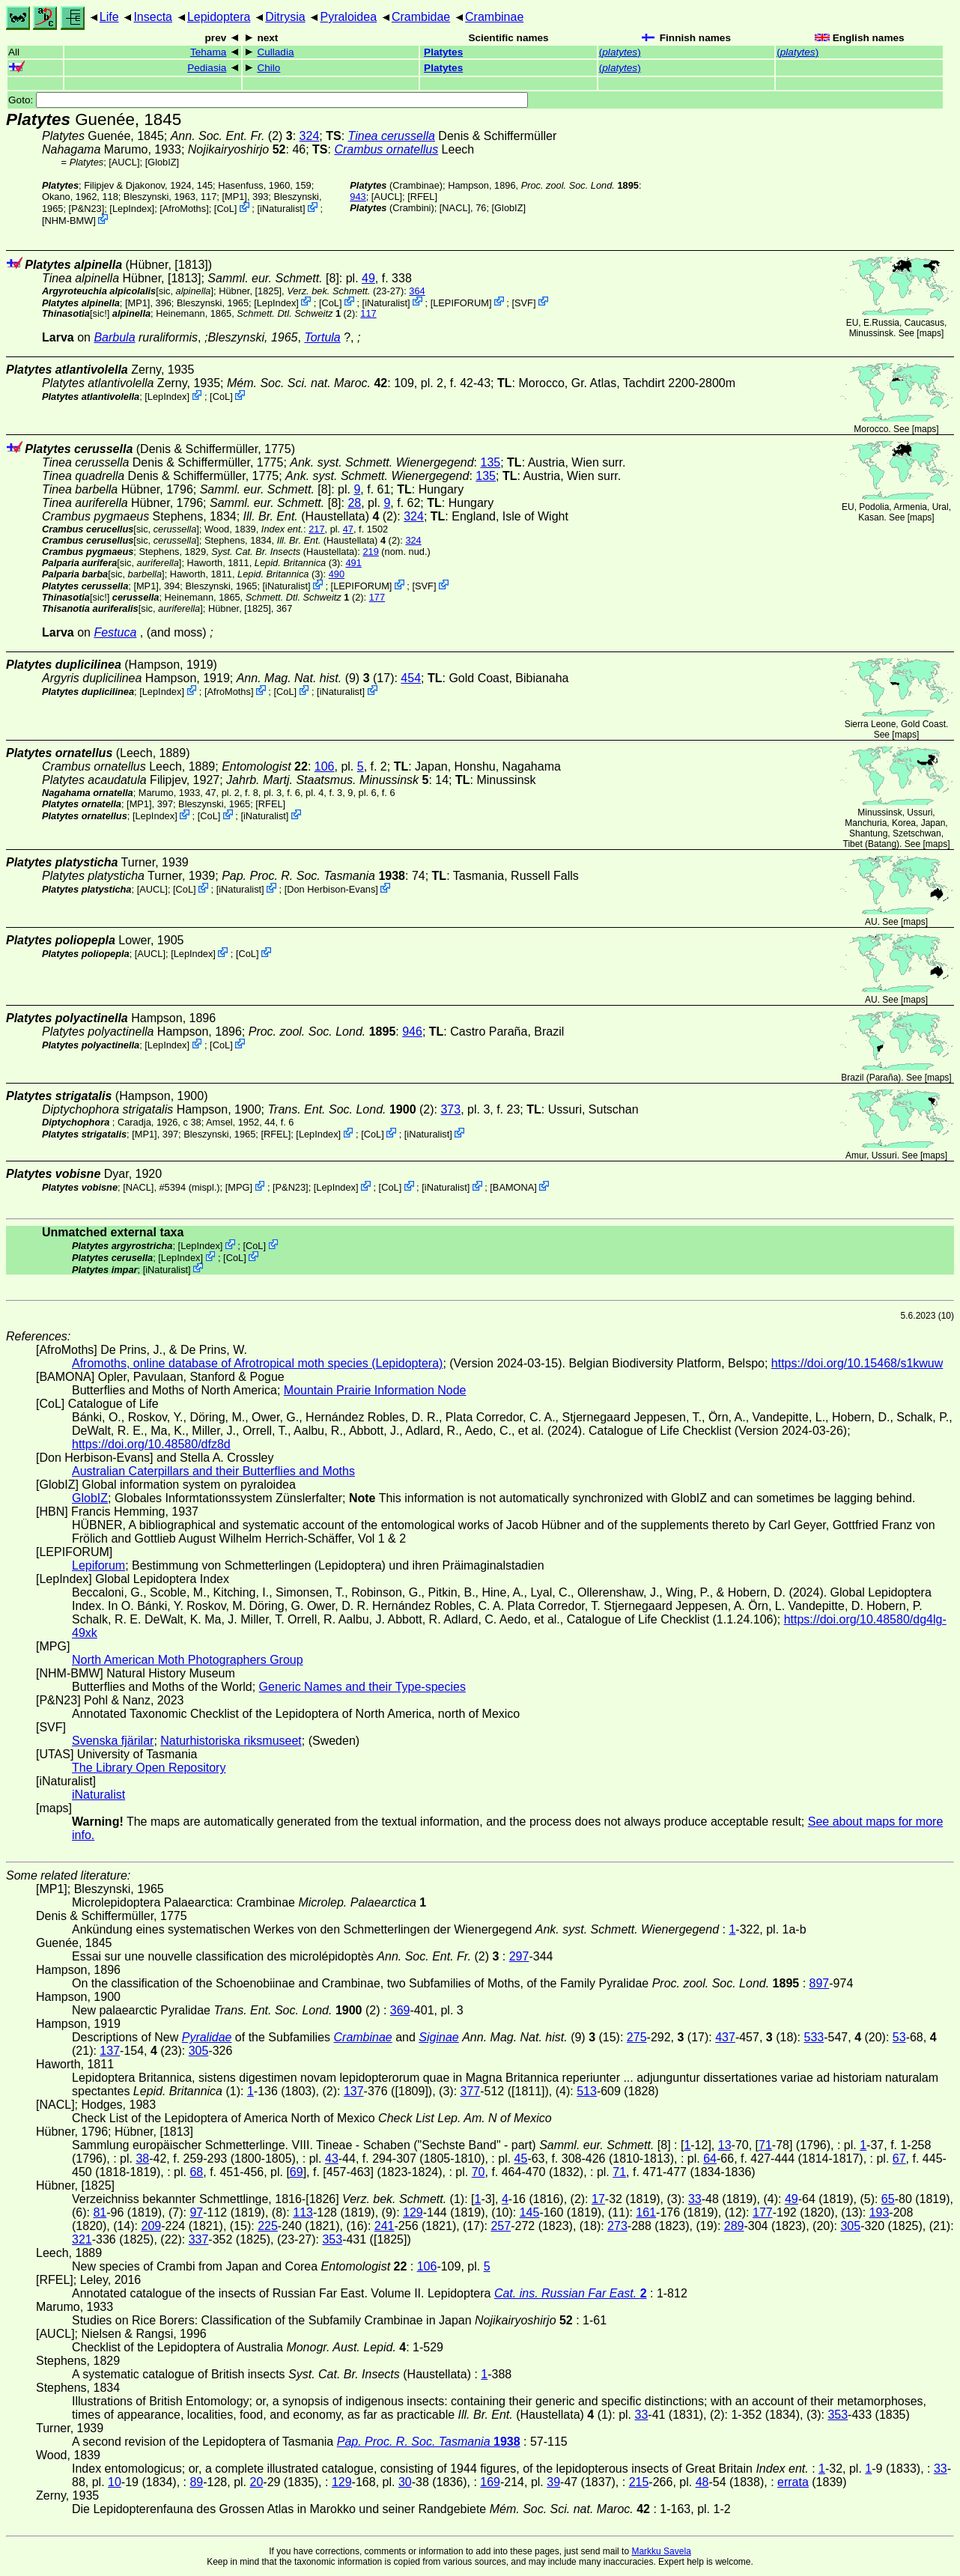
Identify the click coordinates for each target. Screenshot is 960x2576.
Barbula (114, 337)
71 (765, 2145)
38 (142, 2158)
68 (196, 2172)
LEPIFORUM (461, 302)
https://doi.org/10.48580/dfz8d (151, 1444)
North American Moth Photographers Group (187, 1659)
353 (332, 2239)
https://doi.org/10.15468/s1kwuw (857, 1363)
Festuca (115, 632)
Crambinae (494, 16)
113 (303, 2212)
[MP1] (234, 196)
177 (377, 597)
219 (370, 551)
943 (357, 196)
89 (196, 2482)
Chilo (268, 67)
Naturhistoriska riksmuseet (231, 1740)
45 (521, 2158)
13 (725, 2145)
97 (196, 2212)
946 (412, 1031)
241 (384, 2226)
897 (819, 1983)
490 (336, 574)
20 (257, 2482)
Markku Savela (660, 2551)
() (620, 52)
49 (368, 278)
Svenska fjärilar (113, 1740)
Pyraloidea (348, 16)
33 (695, 2199)
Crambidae (421, 16)
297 (519, 1956)
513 (587, 2091)
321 (82, 2239)
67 (899, 2158)
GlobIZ (162, 162)
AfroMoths (184, 208)
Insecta (152, 16)
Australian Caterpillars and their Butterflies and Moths (213, 1471)
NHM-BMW (69, 220)
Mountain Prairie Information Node (375, 1390)
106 (325, 766)
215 (639, 2482)
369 (400, 2010)
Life (109, 16)
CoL (225, 208)
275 (637, 2037)
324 (310, 136)
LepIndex (132, 208)
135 (490, 462)
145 (530, 2212)
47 (348, 529)
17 (598, 2199)
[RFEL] (422, 196)
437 (725, 2037)
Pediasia (206, 67)
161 (646, 2212)
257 (500, 2226)
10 (114, 2482)
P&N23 (86, 208)
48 (702, 2482)
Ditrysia (285, 16)
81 (99, 2212)
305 (199, 2050)
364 (417, 291)
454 (411, 678)
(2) (232, 136)
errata (793, 2482)
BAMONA (513, 1187)
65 (888, 2199)
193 (879, 2212)
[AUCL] (124, 162)
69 (296, 2172)
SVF (523, 302)
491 (353, 562)
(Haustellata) (311, 516)
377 (471, 2091)
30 (405, 2482)
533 (814, 2037)
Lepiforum (98, 1565)
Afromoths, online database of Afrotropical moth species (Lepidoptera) (257, 1363)
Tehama (208, 52)
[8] (272, 278)
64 (710, 2158)
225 (268, 2226)
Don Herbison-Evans (331, 889)
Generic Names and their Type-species (362, 1686)
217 (316, 529)
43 (331, 2158)
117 (368, 313)
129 (413, 2212)
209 (151, 2226)
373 (450, 1109)
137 (110, 2050)
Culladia (275, 52)
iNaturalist (281, 208)
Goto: (268, 100)
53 (899, 2037)
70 (478, 2172)
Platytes (443, 52)
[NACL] (455, 207)
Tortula (322, 337)
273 (617, 2226)
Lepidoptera (219, 16)
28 (354, 502)
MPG (238, 1187)
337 (199, 2239)
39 (553, 2482)
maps (930, 333)
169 (490, 2482)
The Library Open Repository (148, 1767)
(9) (298, 678)
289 (734, 2226)
